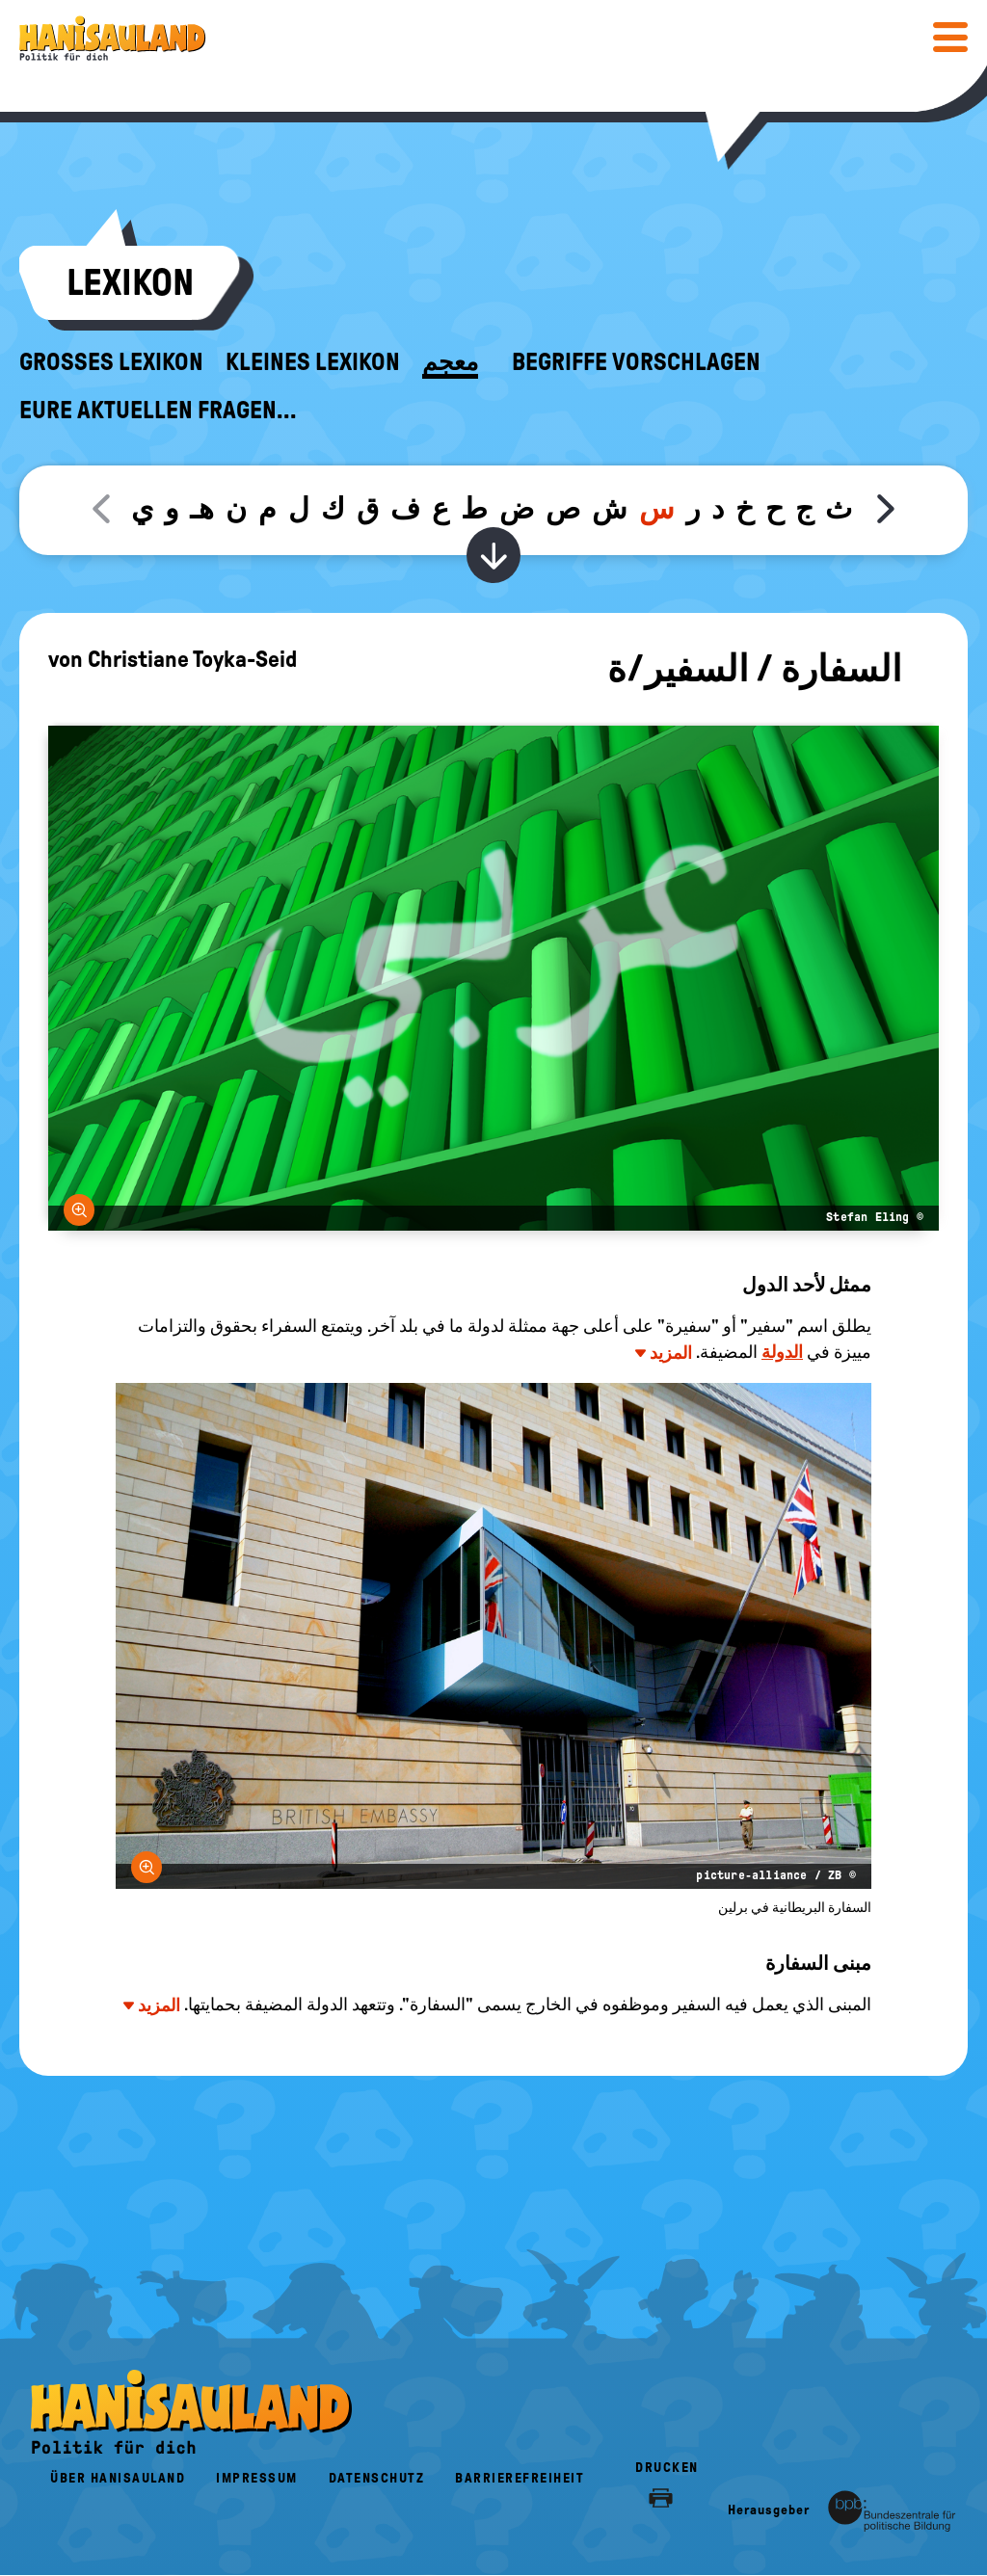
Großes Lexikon (111, 362)
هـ (202, 508)
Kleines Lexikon (313, 362)
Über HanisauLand (117, 2478)
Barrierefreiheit (519, 2478)
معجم (450, 362)
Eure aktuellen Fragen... (158, 410)
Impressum (257, 2478)
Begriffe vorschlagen (636, 362)
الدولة (782, 1352)
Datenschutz (377, 2478)
